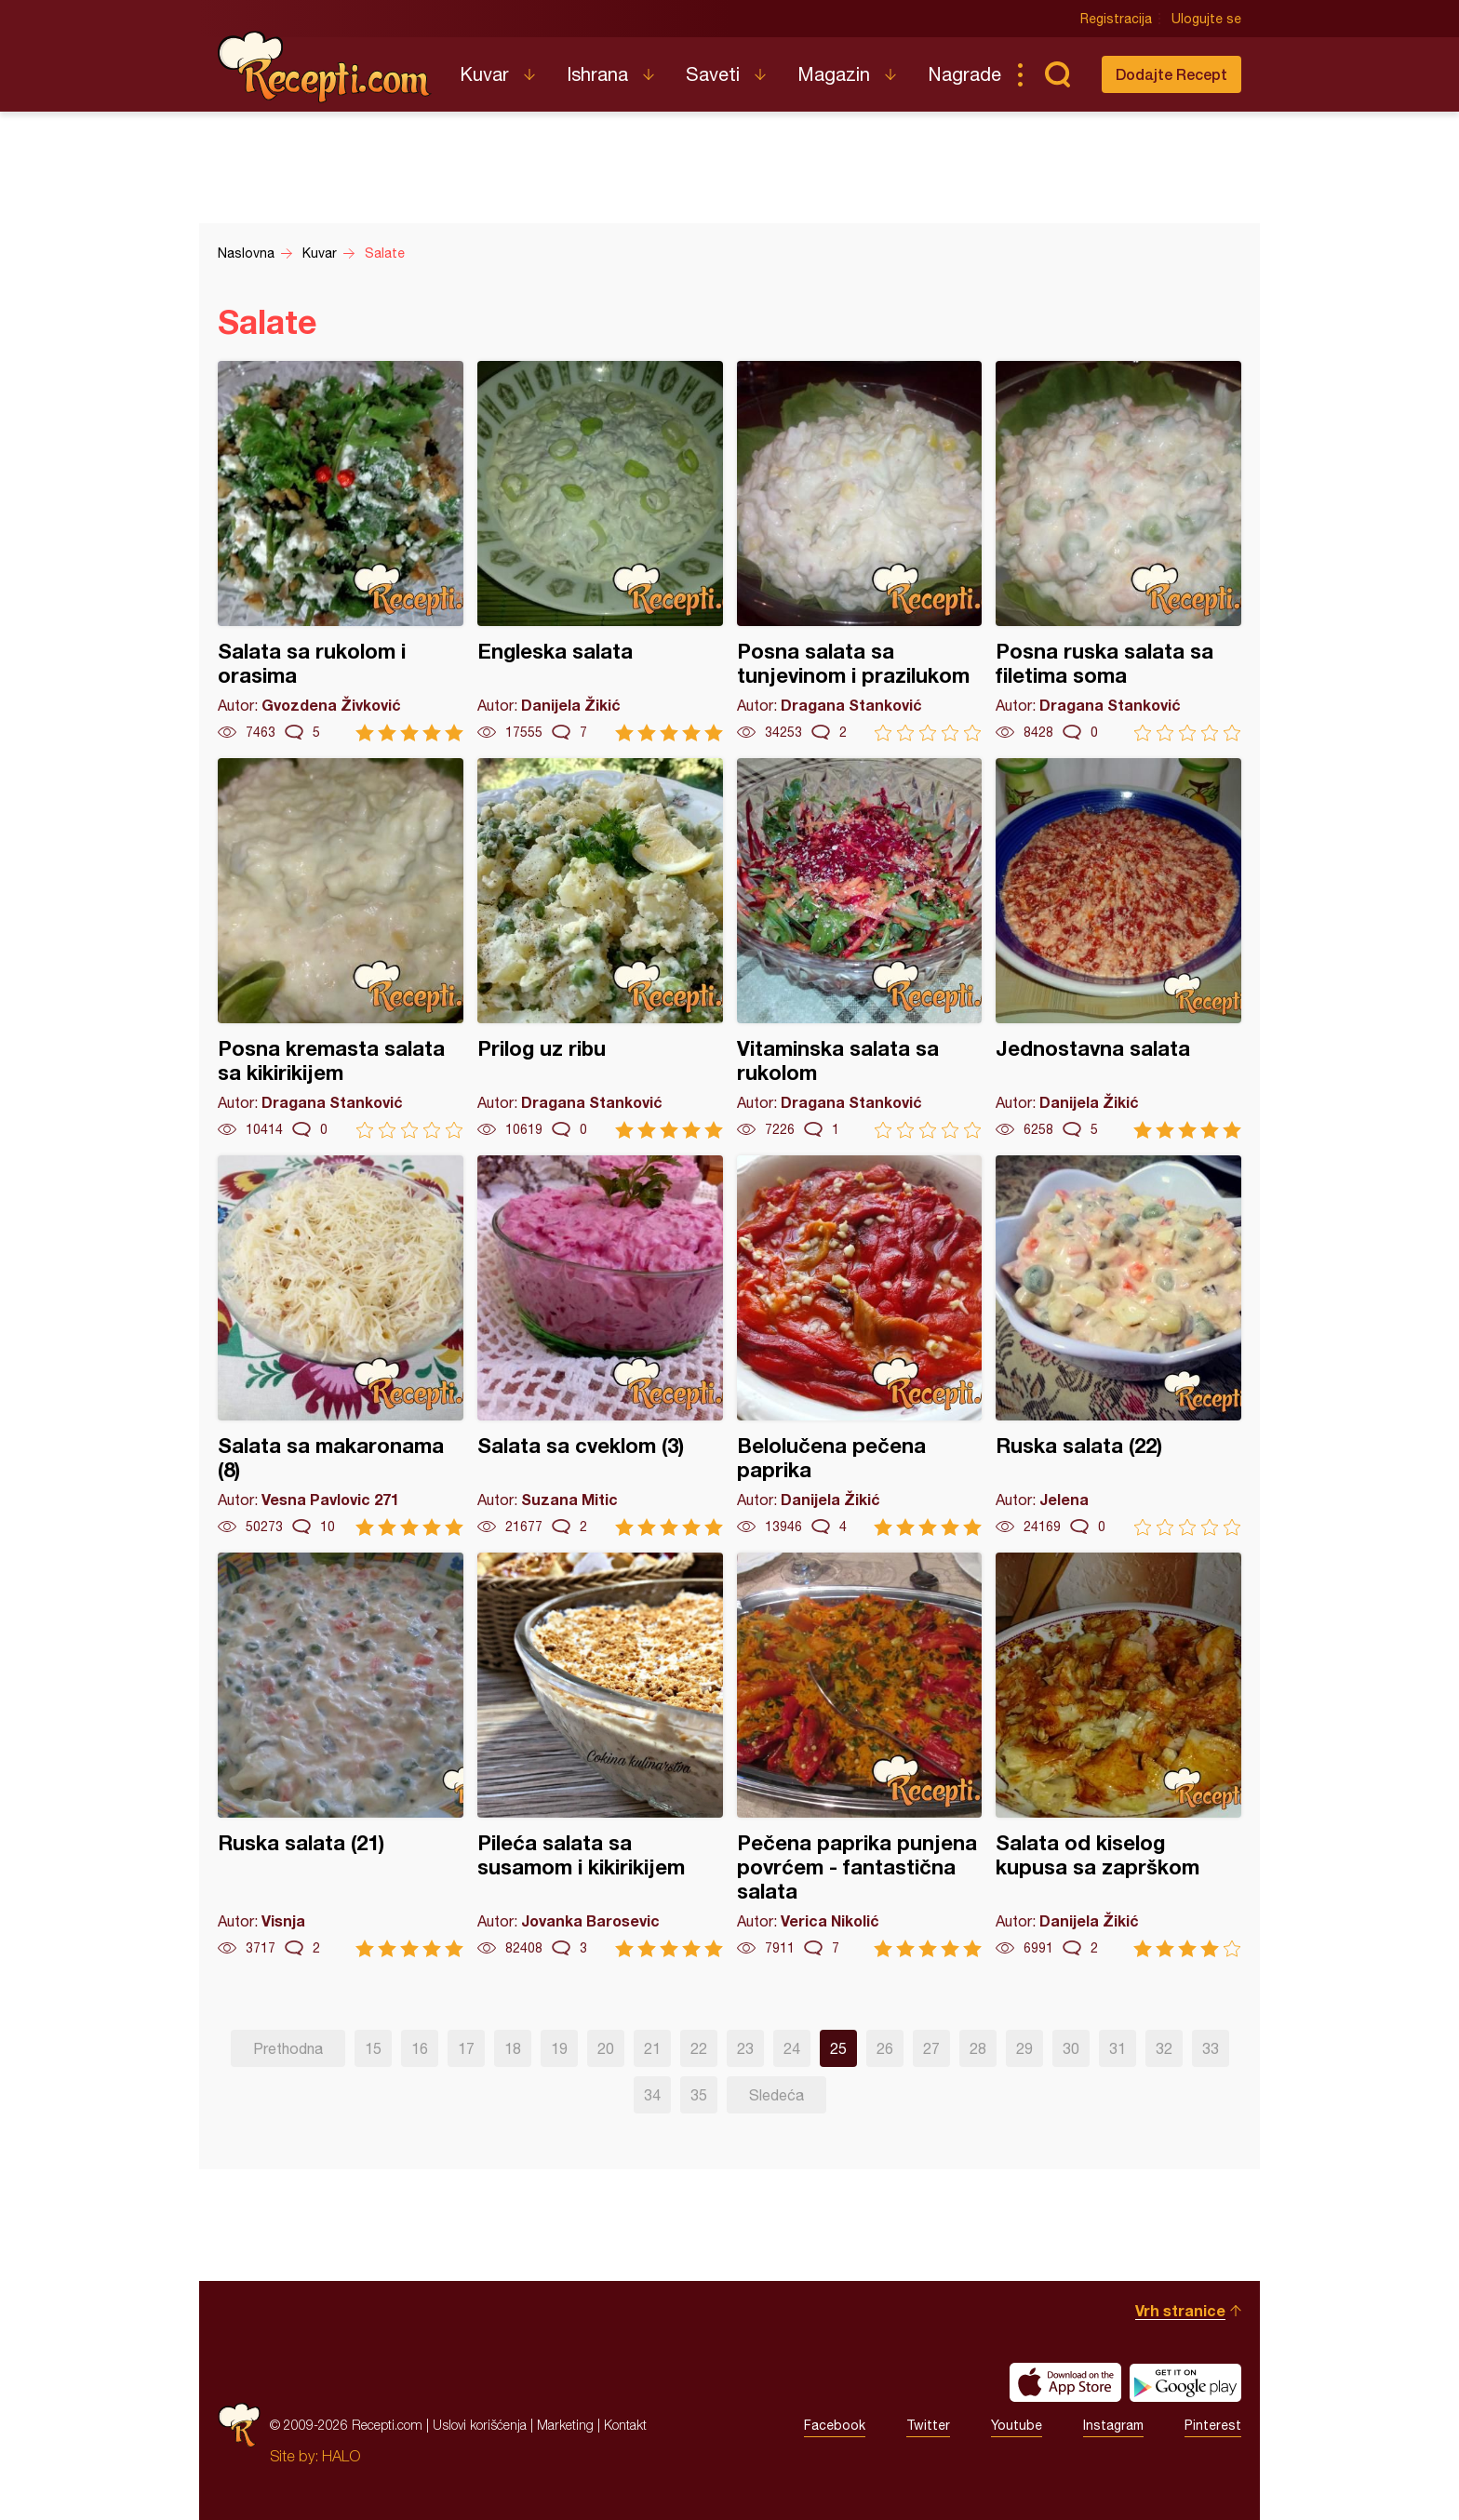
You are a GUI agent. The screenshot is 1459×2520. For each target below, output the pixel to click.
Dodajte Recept (1171, 74)
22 (698, 2048)
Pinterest (1213, 2425)
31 (1117, 2048)
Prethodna (288, 2048)
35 (698, 2095)
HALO (341, 2455)
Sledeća (776, 2095)
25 (838, 2048)
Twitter (928, 2425)
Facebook (834, 2425)
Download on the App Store (1065, 2382)
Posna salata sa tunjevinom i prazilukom (860, 551)
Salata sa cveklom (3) (600, 1345)
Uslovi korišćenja (480, 2425)
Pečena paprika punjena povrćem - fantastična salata (860, 1755)
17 (466, 2048)
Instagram (1113, 2425)
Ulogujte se (1206, 18)
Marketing (565, 2425)
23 (745, 2048)
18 (512, 2048)
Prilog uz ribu (600, 948)
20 (605, 2048)
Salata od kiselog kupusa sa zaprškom (1118, 1755)
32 (1164, 2048)
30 (1071, 2048)
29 (1024, 2048)
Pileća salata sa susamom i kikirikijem (600, 1755)
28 (978, 2048)
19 (559, 2048)
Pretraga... (1057, 74)
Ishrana (597, 74)
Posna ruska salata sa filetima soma (1118, 551)
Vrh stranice (1180, 2310)
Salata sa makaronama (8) (340, 1345)
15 (373, 2048)
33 (1210, 2048)
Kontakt (625, 2425)
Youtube (1016, 2425)
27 (931, 2048)
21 (652, 2048)
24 (791, 2048)
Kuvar (484, 74)
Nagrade (964, 74)
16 (419, 2048)
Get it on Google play (1185, 2382)
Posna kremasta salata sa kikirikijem (340, 948)
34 (652, 2095)
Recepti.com (325, 67)
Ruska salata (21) (340, 1755)
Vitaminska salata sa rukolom (860, 948)
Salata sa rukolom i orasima (340, 551)
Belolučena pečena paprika (860, 1345)
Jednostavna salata (1118, 948)
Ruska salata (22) (1118, 1345)
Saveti (713, 74)
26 (885, 2048)
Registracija (1116, 18)
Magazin (833, 74)
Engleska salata (600, 551)
